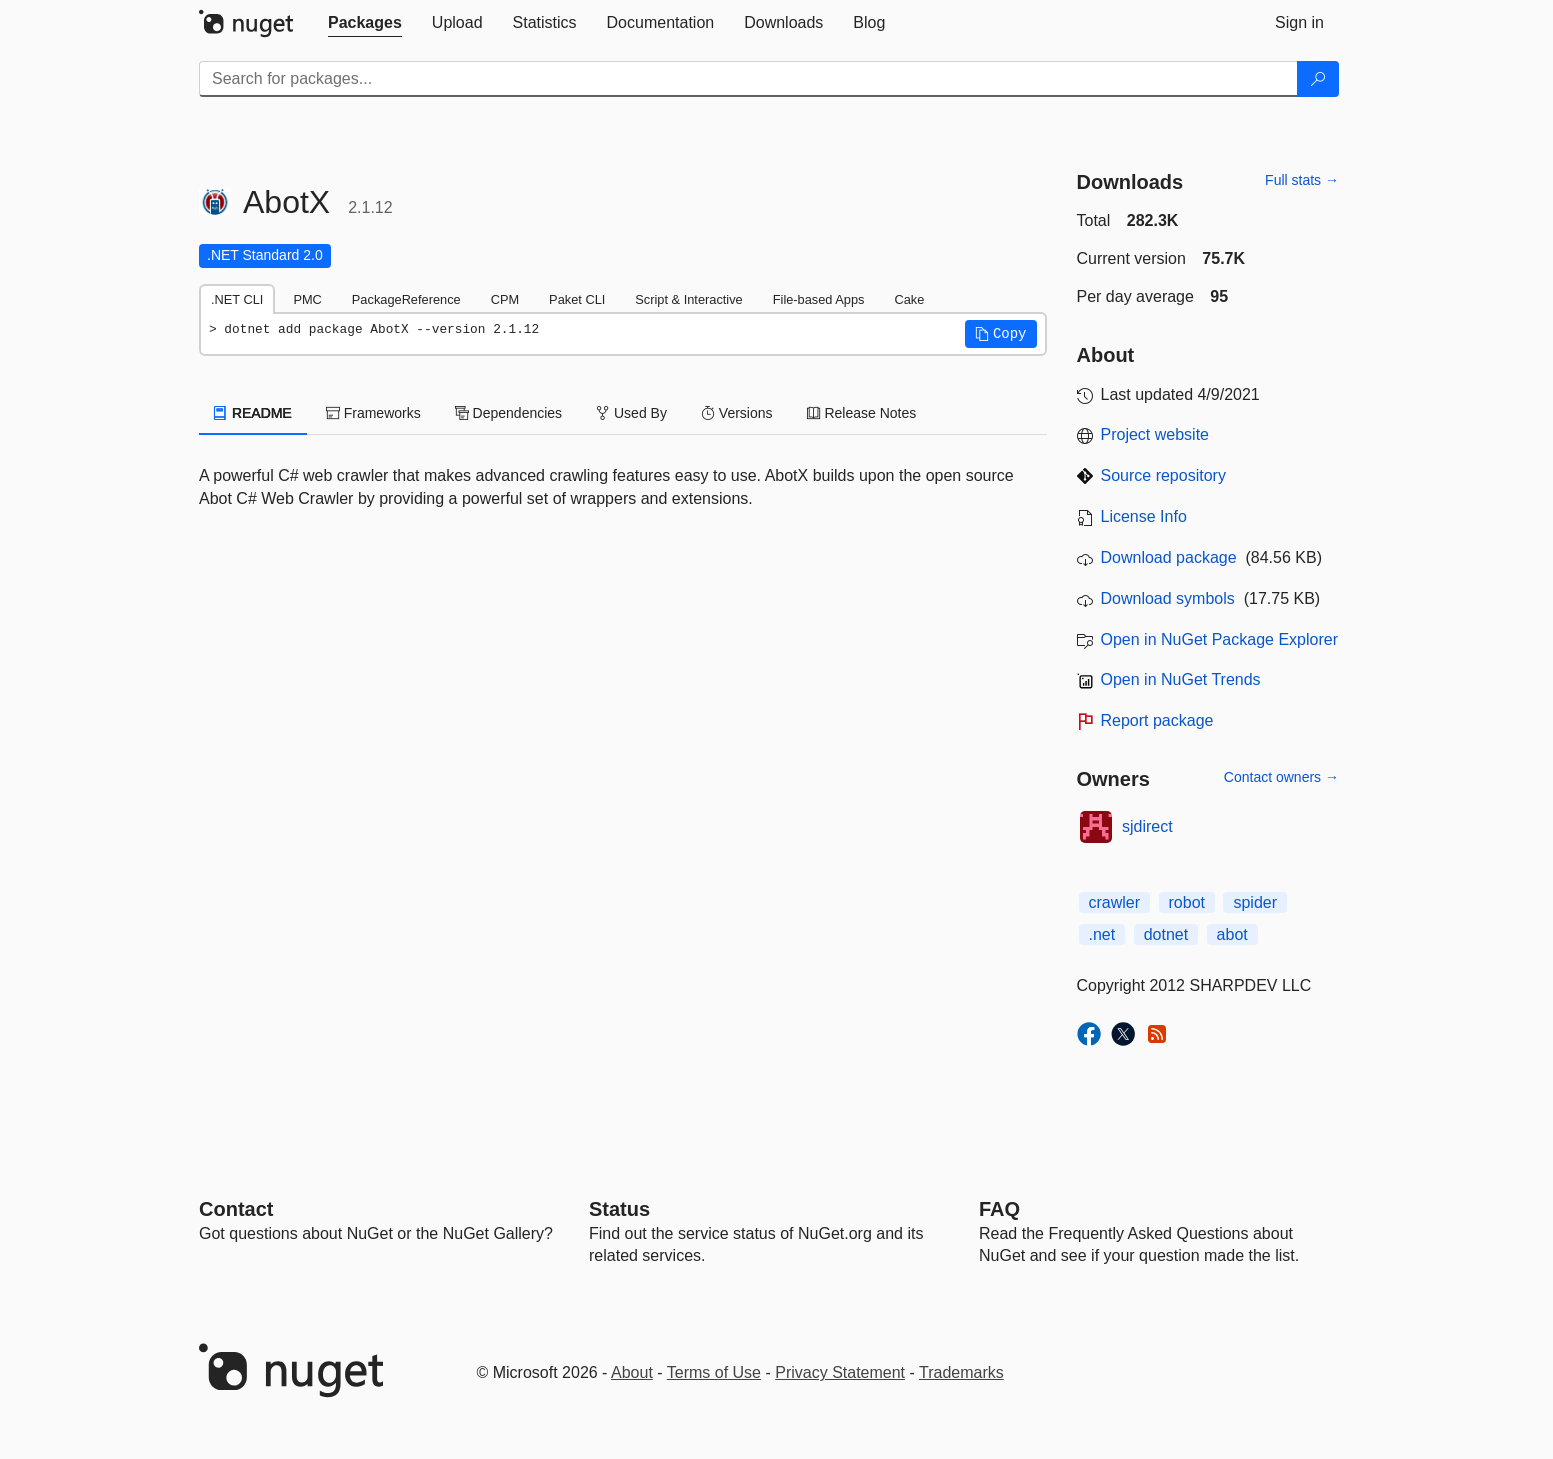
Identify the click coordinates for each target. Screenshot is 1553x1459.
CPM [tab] (505, 299)
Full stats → (1302, 180)
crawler (1115, 902)
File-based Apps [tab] (819, 299)
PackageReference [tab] (406, 299)
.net (1102, 934)
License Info (1144, 516)
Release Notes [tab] (862, 413)
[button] (1001, 334)
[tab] (365, 23)
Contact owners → (1281, 777)
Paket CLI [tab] (577, 299)
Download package (1169, 557)
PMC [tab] (307, 299)
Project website (1155, 434)
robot (1187, 902)
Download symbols (1168, 598)
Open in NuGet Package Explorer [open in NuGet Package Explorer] (1219, 639)
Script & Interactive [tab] (688, 299)
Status (619, 1209)
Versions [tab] (737, 413)
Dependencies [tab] (508, 413)
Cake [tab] (909, 299)
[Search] (1318, 79)
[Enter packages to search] (748, 79)
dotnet (1166, 934)
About (632, 1372)
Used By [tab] (631, 413)
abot (1232, 934)
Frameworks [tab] (373, 413)
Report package (1157, 720)
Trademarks (961, 1372)
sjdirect (1147, 826)
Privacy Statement (840, 1372)
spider (1255, 902)
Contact (236, 1209)
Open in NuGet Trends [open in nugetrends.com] (1181, 679)
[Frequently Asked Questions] (999, 1209)
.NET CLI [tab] (237, 299)
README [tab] (253, 413)
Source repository (1163, 475)
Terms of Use (714, 1372)
